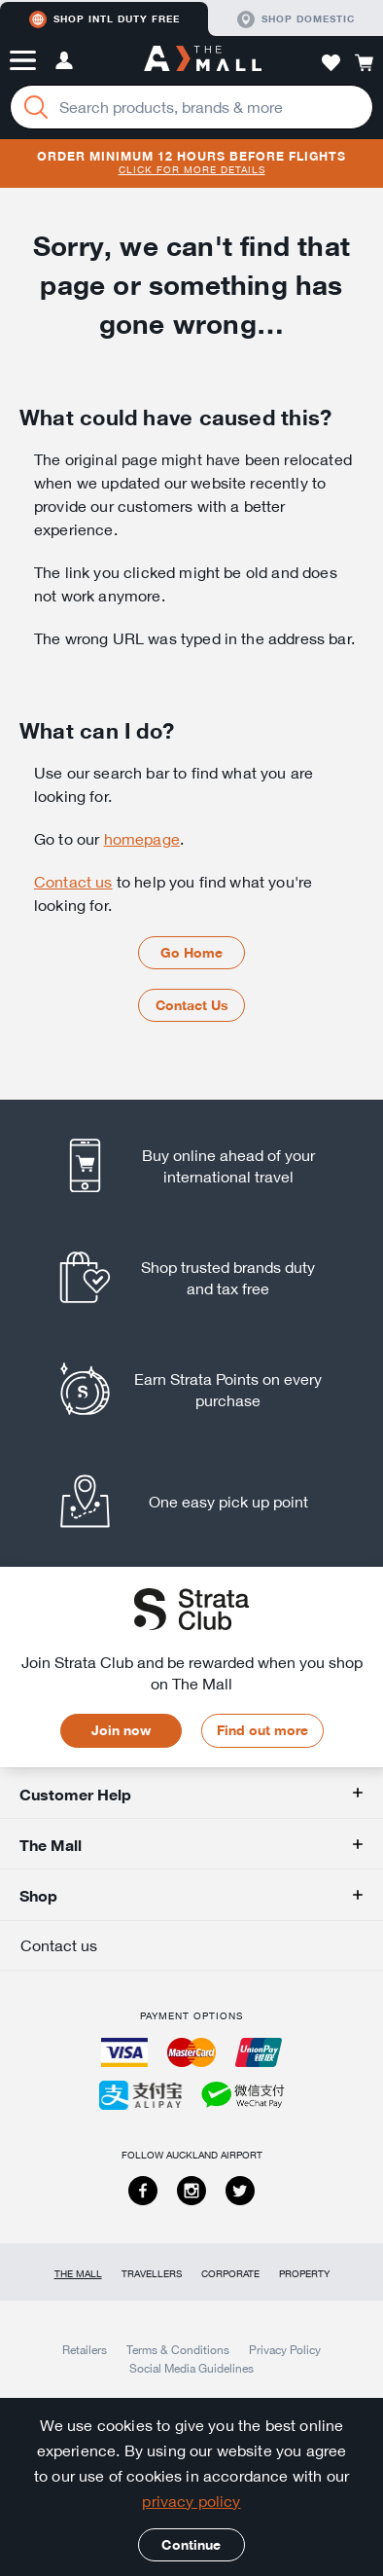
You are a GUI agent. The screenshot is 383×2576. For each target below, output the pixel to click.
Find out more (262, 1730)
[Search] (36, 107)
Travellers (152, 2274)
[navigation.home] (202, 60)
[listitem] (192, 1165)
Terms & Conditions (177, 2349)
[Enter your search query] (191, 107)
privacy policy (191, 2501)
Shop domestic (296, 19)
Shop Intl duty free (104, 19)
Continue (191, 2545)
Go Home (191, 952)
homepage (142, 839)
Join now (121, 1730)
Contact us (73, 881)
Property (304, 2274)
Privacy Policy (285, 2349)
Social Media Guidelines (191, 2368)
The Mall (78, 2274)
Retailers (84, 2349)
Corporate (230, 2274)
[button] (23, 60)
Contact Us (192, 1005)
